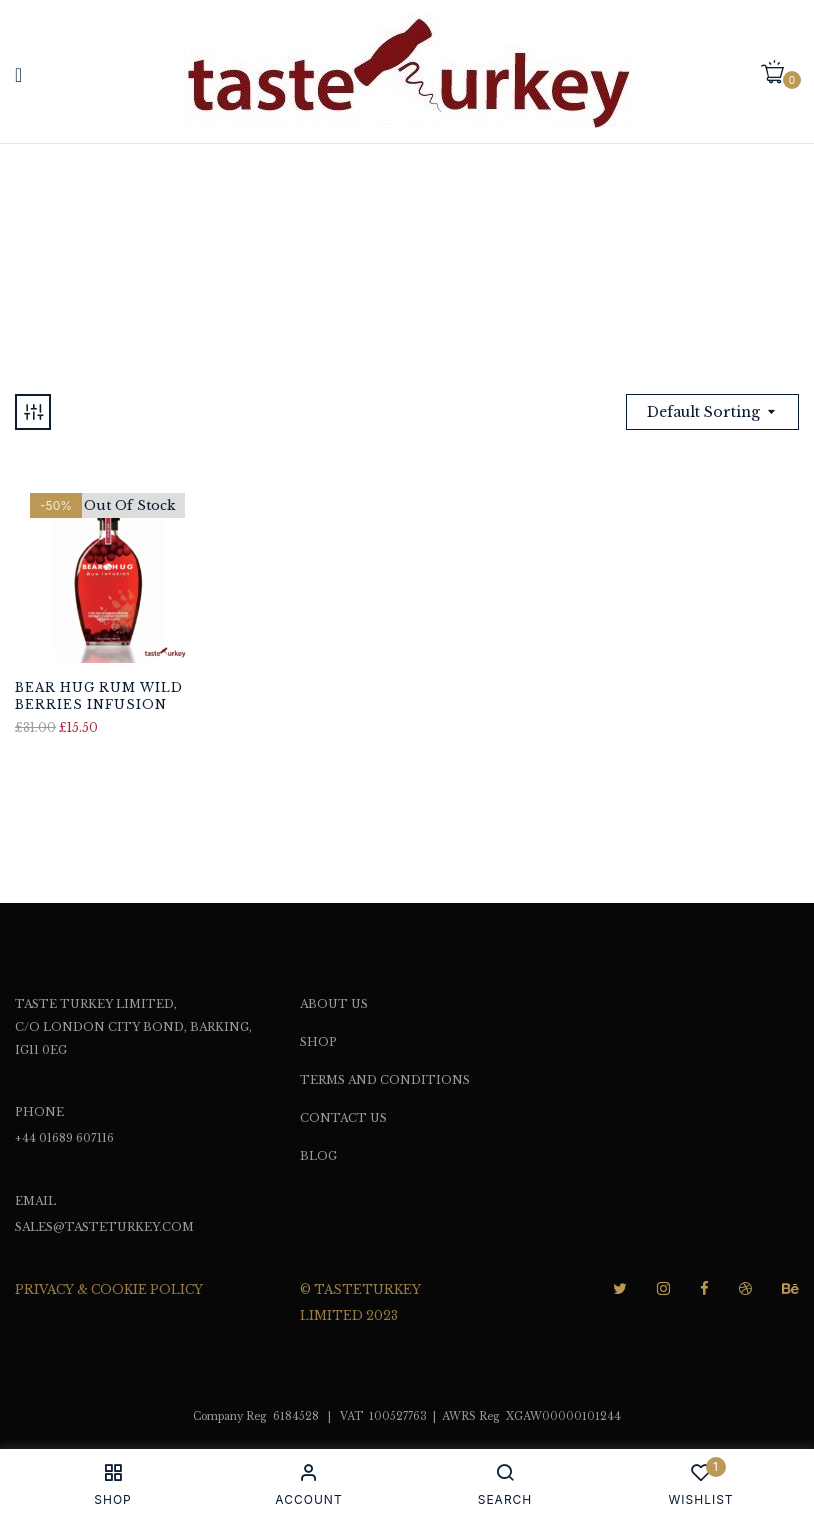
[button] (780, 73)
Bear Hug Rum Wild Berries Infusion (99, 696)
